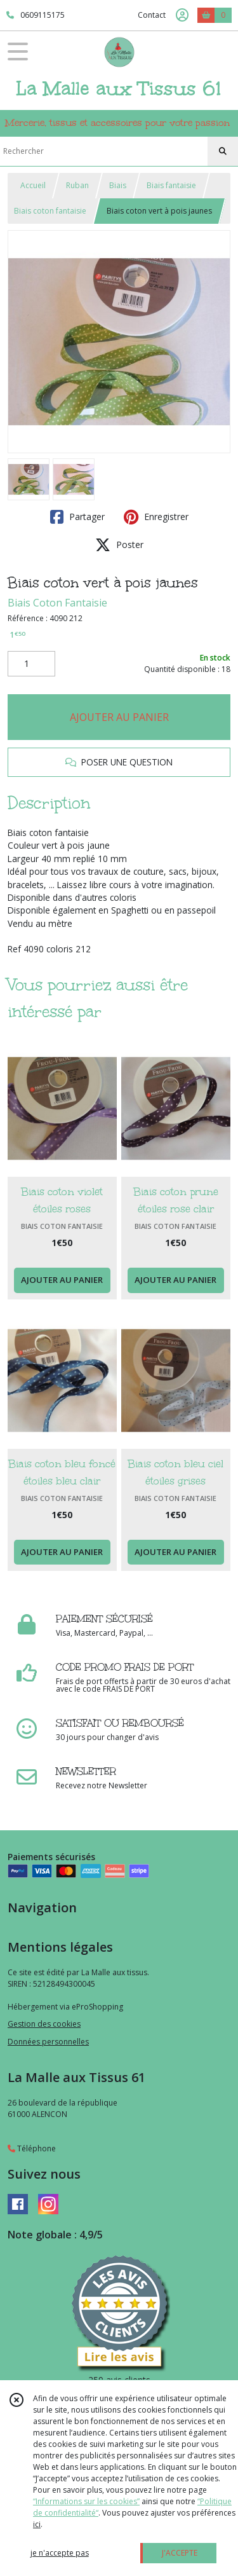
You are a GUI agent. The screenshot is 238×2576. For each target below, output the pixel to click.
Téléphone (32, 2148)
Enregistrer (156, 516)
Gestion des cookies (44, 2023)
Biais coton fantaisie (50, 210)
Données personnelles (48, 2041)
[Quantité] (31, 663)
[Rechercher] (223, 151)
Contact (152, 15)
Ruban (77, 185)
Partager (77, 516)
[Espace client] (182, 15)
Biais (117, 185)
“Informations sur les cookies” (86, 2501)
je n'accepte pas (59, 2552)
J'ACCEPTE (179, 2552)
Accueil (33, 185)
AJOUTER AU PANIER (119, 717)
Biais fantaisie (171, 185)
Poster (119, 544)
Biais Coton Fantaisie (57, 603)
